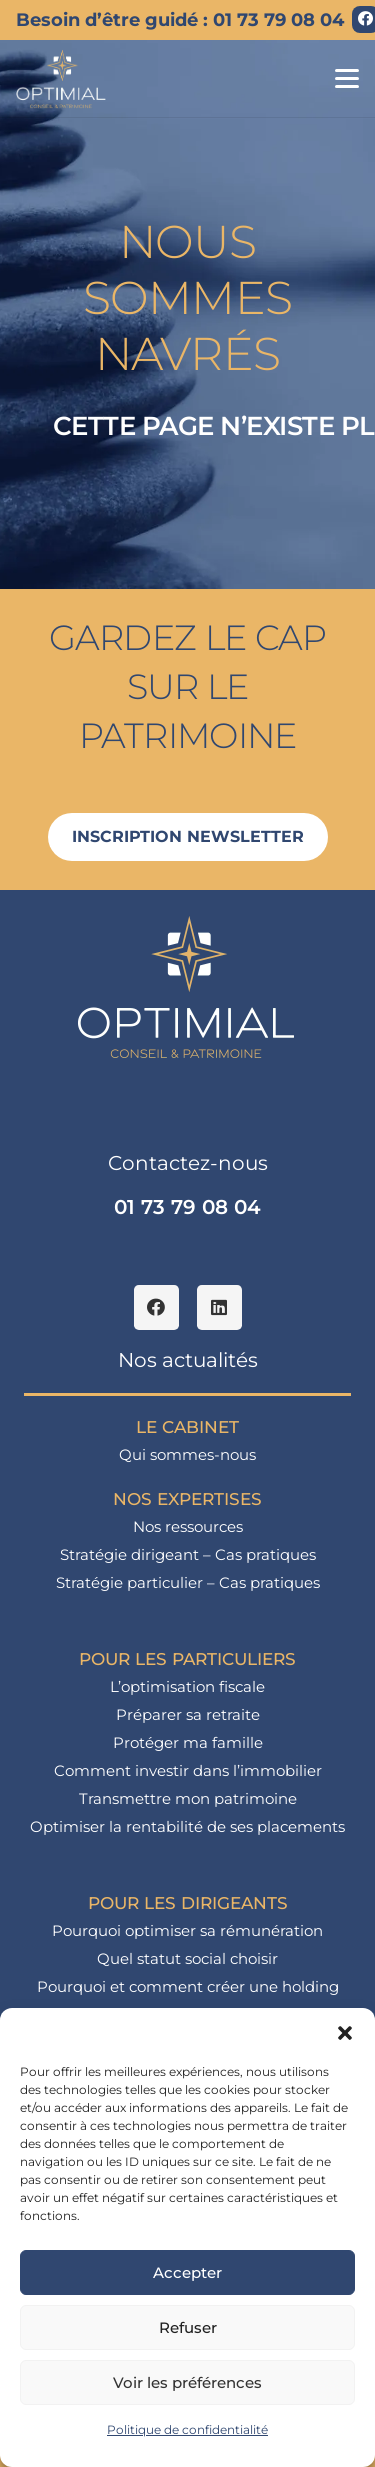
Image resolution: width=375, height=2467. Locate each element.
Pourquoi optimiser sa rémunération (187, 1930)
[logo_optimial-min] (61, 79)
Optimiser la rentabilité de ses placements (187, 1826)
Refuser (188, 2327)
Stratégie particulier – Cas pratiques (188, 1582)
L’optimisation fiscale (187, 1686)
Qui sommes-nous (187, 1454)
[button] (345, 2033)
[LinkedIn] (219, 1307)
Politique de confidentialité (187, 2429)
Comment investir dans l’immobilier (188, 1770)
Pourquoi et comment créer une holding (188, 1986)
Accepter (187, 2272)
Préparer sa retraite (188, 1714)
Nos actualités (188, 1360)
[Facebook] (156, 1307)
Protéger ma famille (188, 1742)
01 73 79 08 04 (187, 1207)
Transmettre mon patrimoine (188, 1798)
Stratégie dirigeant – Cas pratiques (188, 1554)
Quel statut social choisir (187, 1958)
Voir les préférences (187, 2382)
